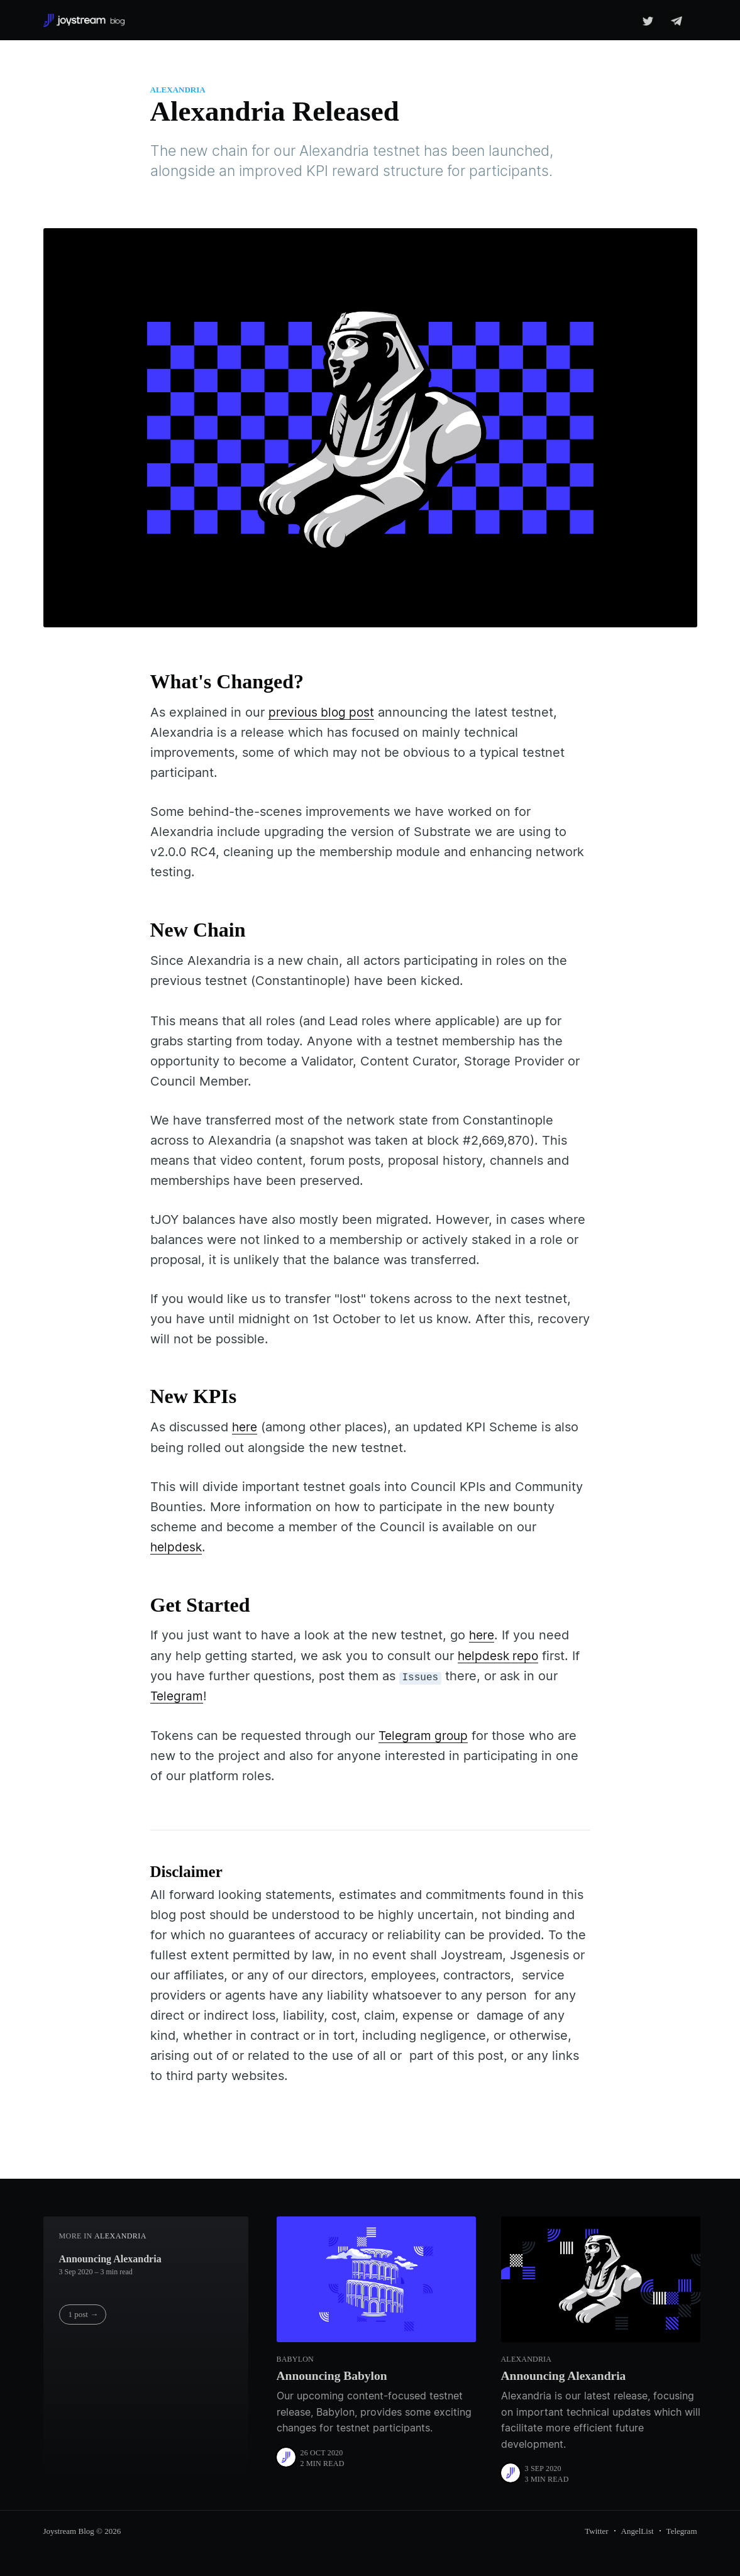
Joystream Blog (68, 2530)
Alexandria (178, 89)
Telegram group (425, 1733)
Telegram (177, 1694)
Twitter (596, 2530)
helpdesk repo (500, 1654)
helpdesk (177, 1546)
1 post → (84, 2313)
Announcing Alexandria (110, 2257)
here (245, 1426)
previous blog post (323, 712)
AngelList (637, 2530)
